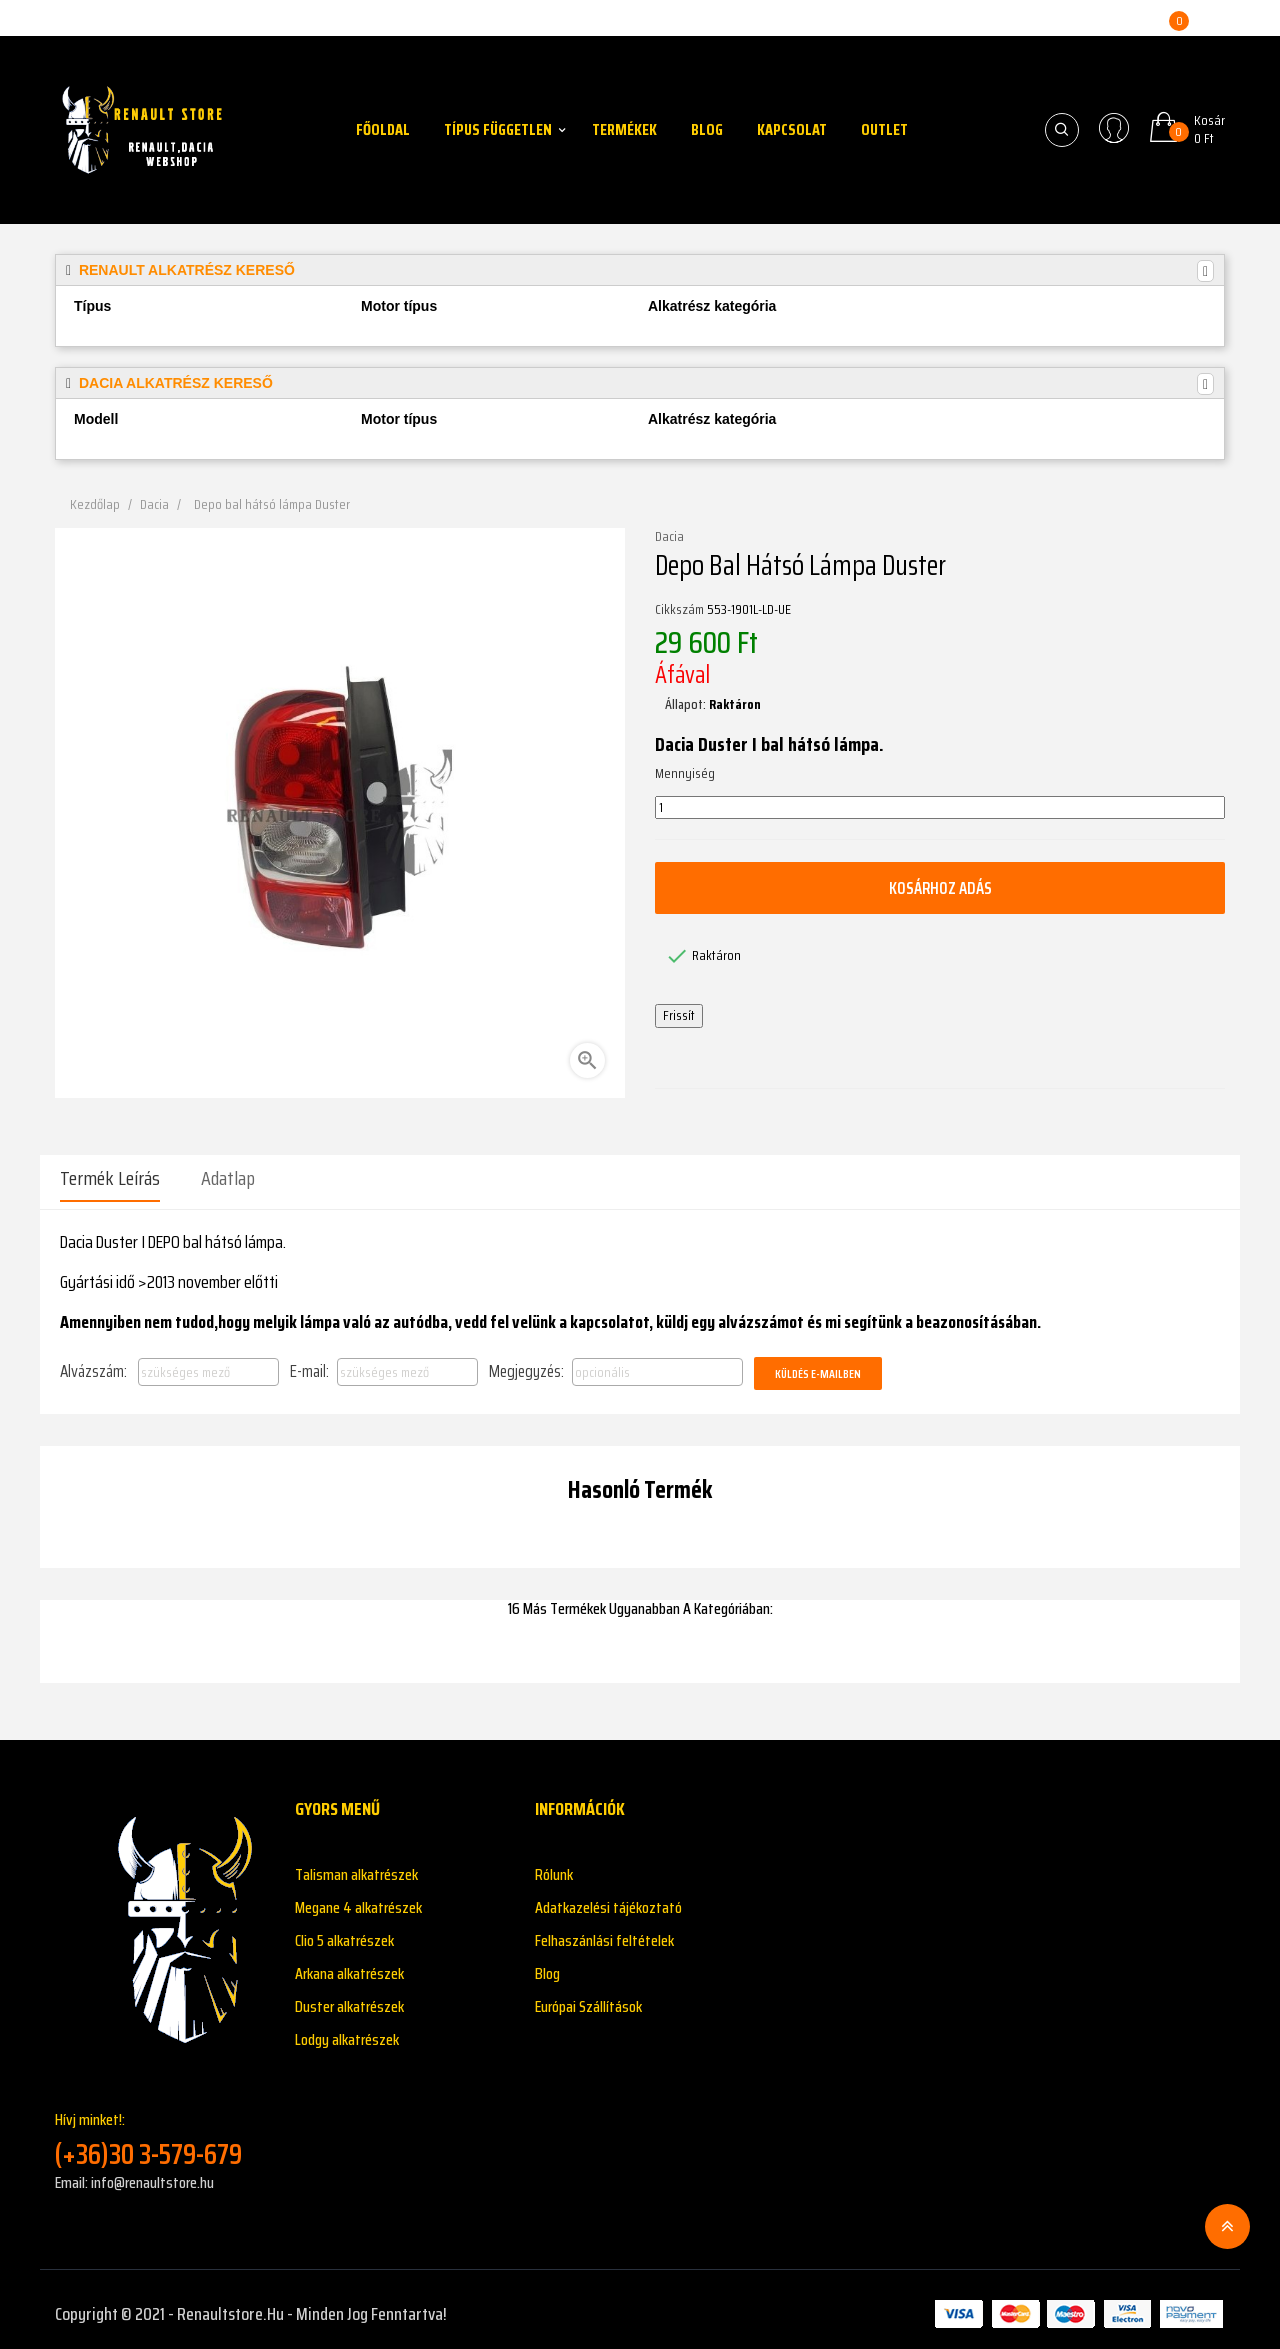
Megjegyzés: (526, 1362)
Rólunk (554, 1865)
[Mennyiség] (940, 808)
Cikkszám (679, 610)
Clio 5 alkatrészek (344, 1931)
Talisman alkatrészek (356, 1865)
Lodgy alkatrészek (347, 2030)
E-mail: (309, 1362)
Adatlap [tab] (228, 1178)
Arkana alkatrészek (349, 1964)
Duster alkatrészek (349, 1997)
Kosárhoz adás (940, 888)
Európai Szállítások (588, 1997)
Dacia (669, 537)
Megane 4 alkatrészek (358, 1898)
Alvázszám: (93, 1362)
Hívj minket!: (160, 2130)
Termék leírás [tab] (110, 1178)
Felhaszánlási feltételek (604, 1931)
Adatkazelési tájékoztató (608, 1898)
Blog (547, 1964)
